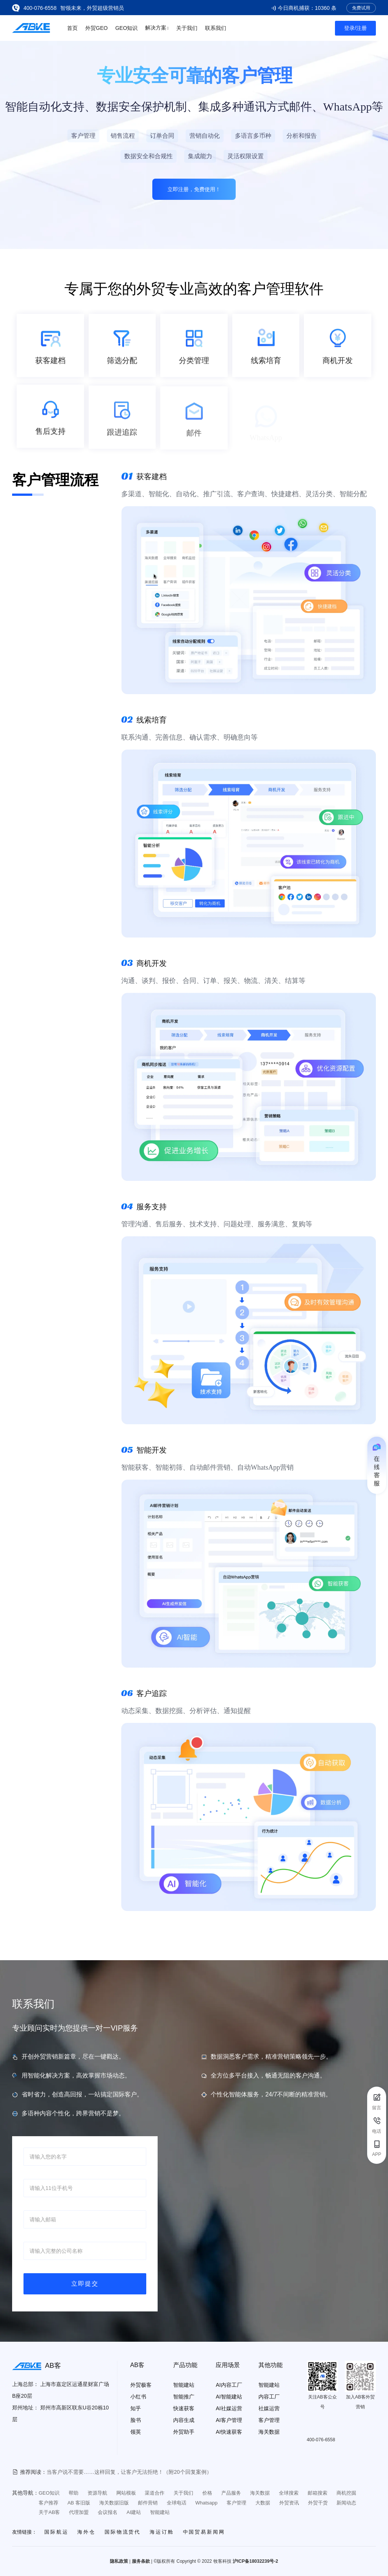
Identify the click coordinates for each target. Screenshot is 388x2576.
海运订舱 (162, 2532)
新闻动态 (346, 2503)
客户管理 (269, 2420)
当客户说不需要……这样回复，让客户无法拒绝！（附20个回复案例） (129, 2472)
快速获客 (183, 2408)
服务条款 (141, 2561)
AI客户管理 (229, 2420)
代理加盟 (79, 2512)
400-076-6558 (39, 8)
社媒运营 (269, 2408)
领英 (135, 2432)
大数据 (262, 2503)
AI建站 (134, 2512)
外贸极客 (141, 2385)
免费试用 (361, 8)
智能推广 (183, 2397)
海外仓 (86, 2532)
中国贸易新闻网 (204, 2532)
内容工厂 (269, 2397)
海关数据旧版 (114, 2503)
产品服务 (231, 2493)
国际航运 (56, 2532)
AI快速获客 (229, 2432)
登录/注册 (355, 28)
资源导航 (97, 2493)
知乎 (135, 2408)
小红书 (138, 2397)
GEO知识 (126, 28)
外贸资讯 (289, 2503)
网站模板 (126, 2493)
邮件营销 (148, 2503)
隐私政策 (119, 2561)
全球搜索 (289, 2493)
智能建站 (183, 2385)
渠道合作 (154, 2493)
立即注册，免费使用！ (194, 189)
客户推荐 (48, 2503)
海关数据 (269, 2432)
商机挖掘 (346, 2493)
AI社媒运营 (229, 2408)
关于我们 (186, 28)
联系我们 (215, 28)
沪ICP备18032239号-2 (255, 2561)
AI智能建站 (229, 2397)
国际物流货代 (123, 2532)
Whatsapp (206, 2503)
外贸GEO (96, 28)
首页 (72, 28)
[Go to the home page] (31, 28)
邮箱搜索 (317, 2493)
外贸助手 (183, 2432)
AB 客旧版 (78, 2503)
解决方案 (157, 27)
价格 (207, 2493)
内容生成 (183, 2420)
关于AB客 (49, 2512)
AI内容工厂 (229, 2385)
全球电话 (176, 2503)
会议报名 (107, 2512)
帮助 (73, 2493)
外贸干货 (318, 2503)
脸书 (135, 2420)
